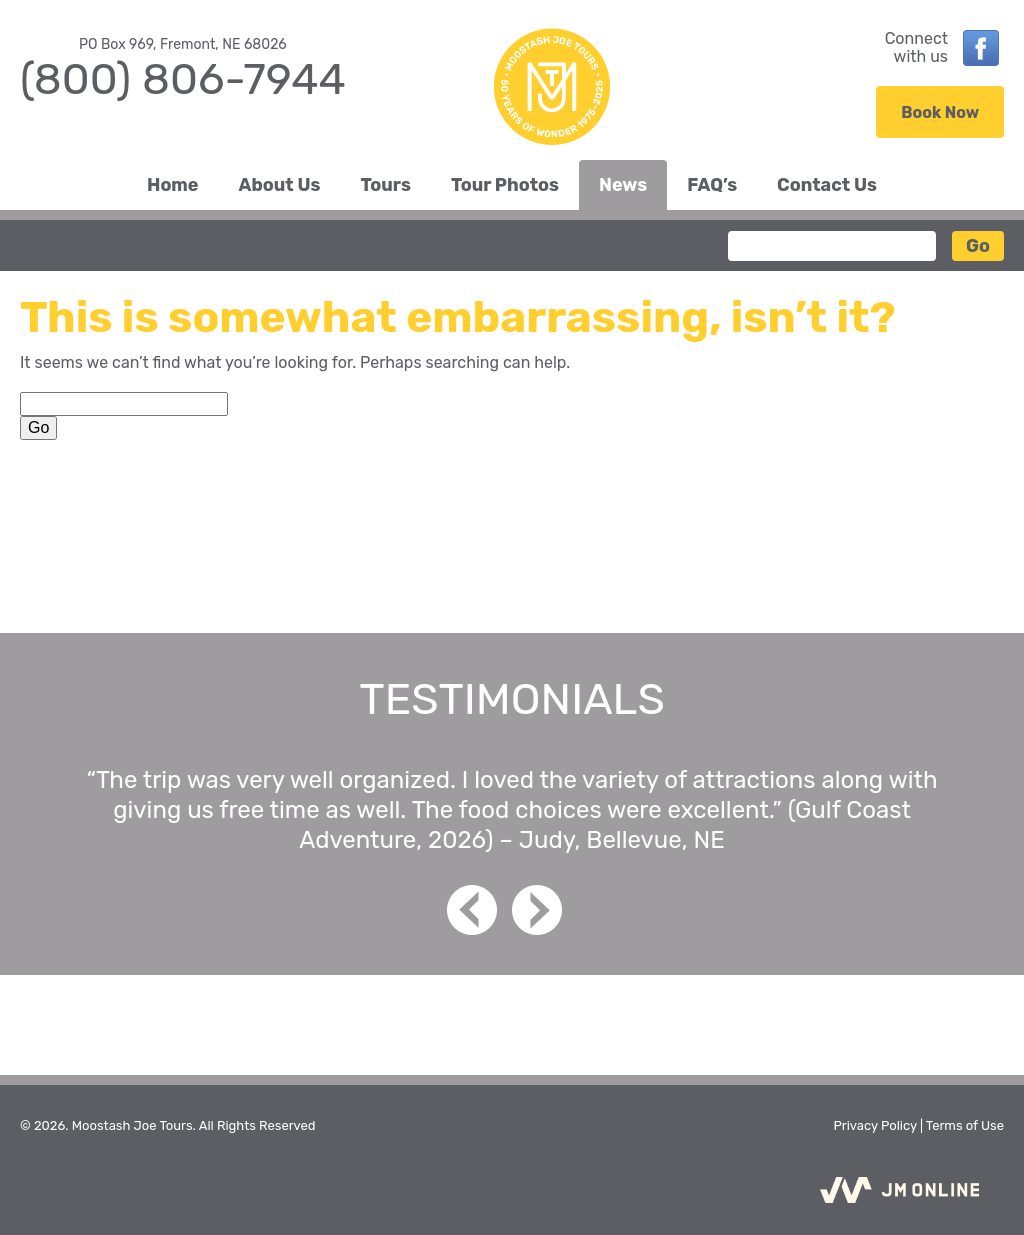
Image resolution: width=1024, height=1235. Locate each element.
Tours (386, 185)
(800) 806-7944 (183, 79)
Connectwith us (916, 48)
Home (173, 185)
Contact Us (827, 185)
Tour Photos (505, 185)
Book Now (940, 112)
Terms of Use (965, 1125)
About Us (280, 185)
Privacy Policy (874, 1125)
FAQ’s (712, 185)
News (623, 185)
